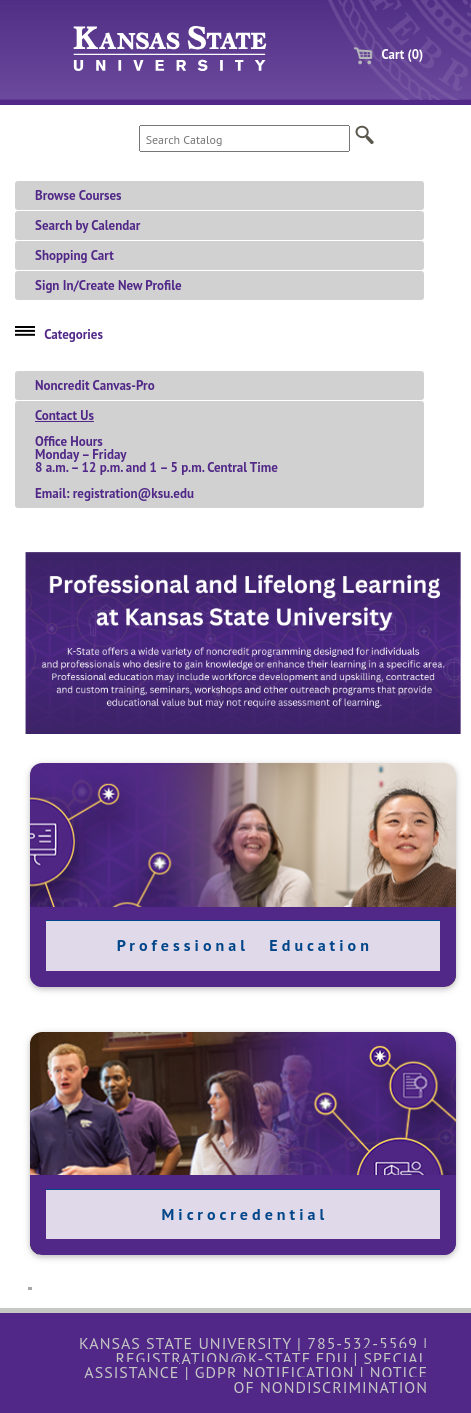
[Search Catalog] (244, 138)
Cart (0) (380, 54)
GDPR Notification (275, 1372)
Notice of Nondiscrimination (330, 1379)
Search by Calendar (87, 225)
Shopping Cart (74, 255)
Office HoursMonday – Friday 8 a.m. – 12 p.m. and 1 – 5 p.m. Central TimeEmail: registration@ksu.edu (156, 454)
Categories (73, 334)
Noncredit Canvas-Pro (95, 385)
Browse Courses (78, 195)
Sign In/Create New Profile (108, 285)
